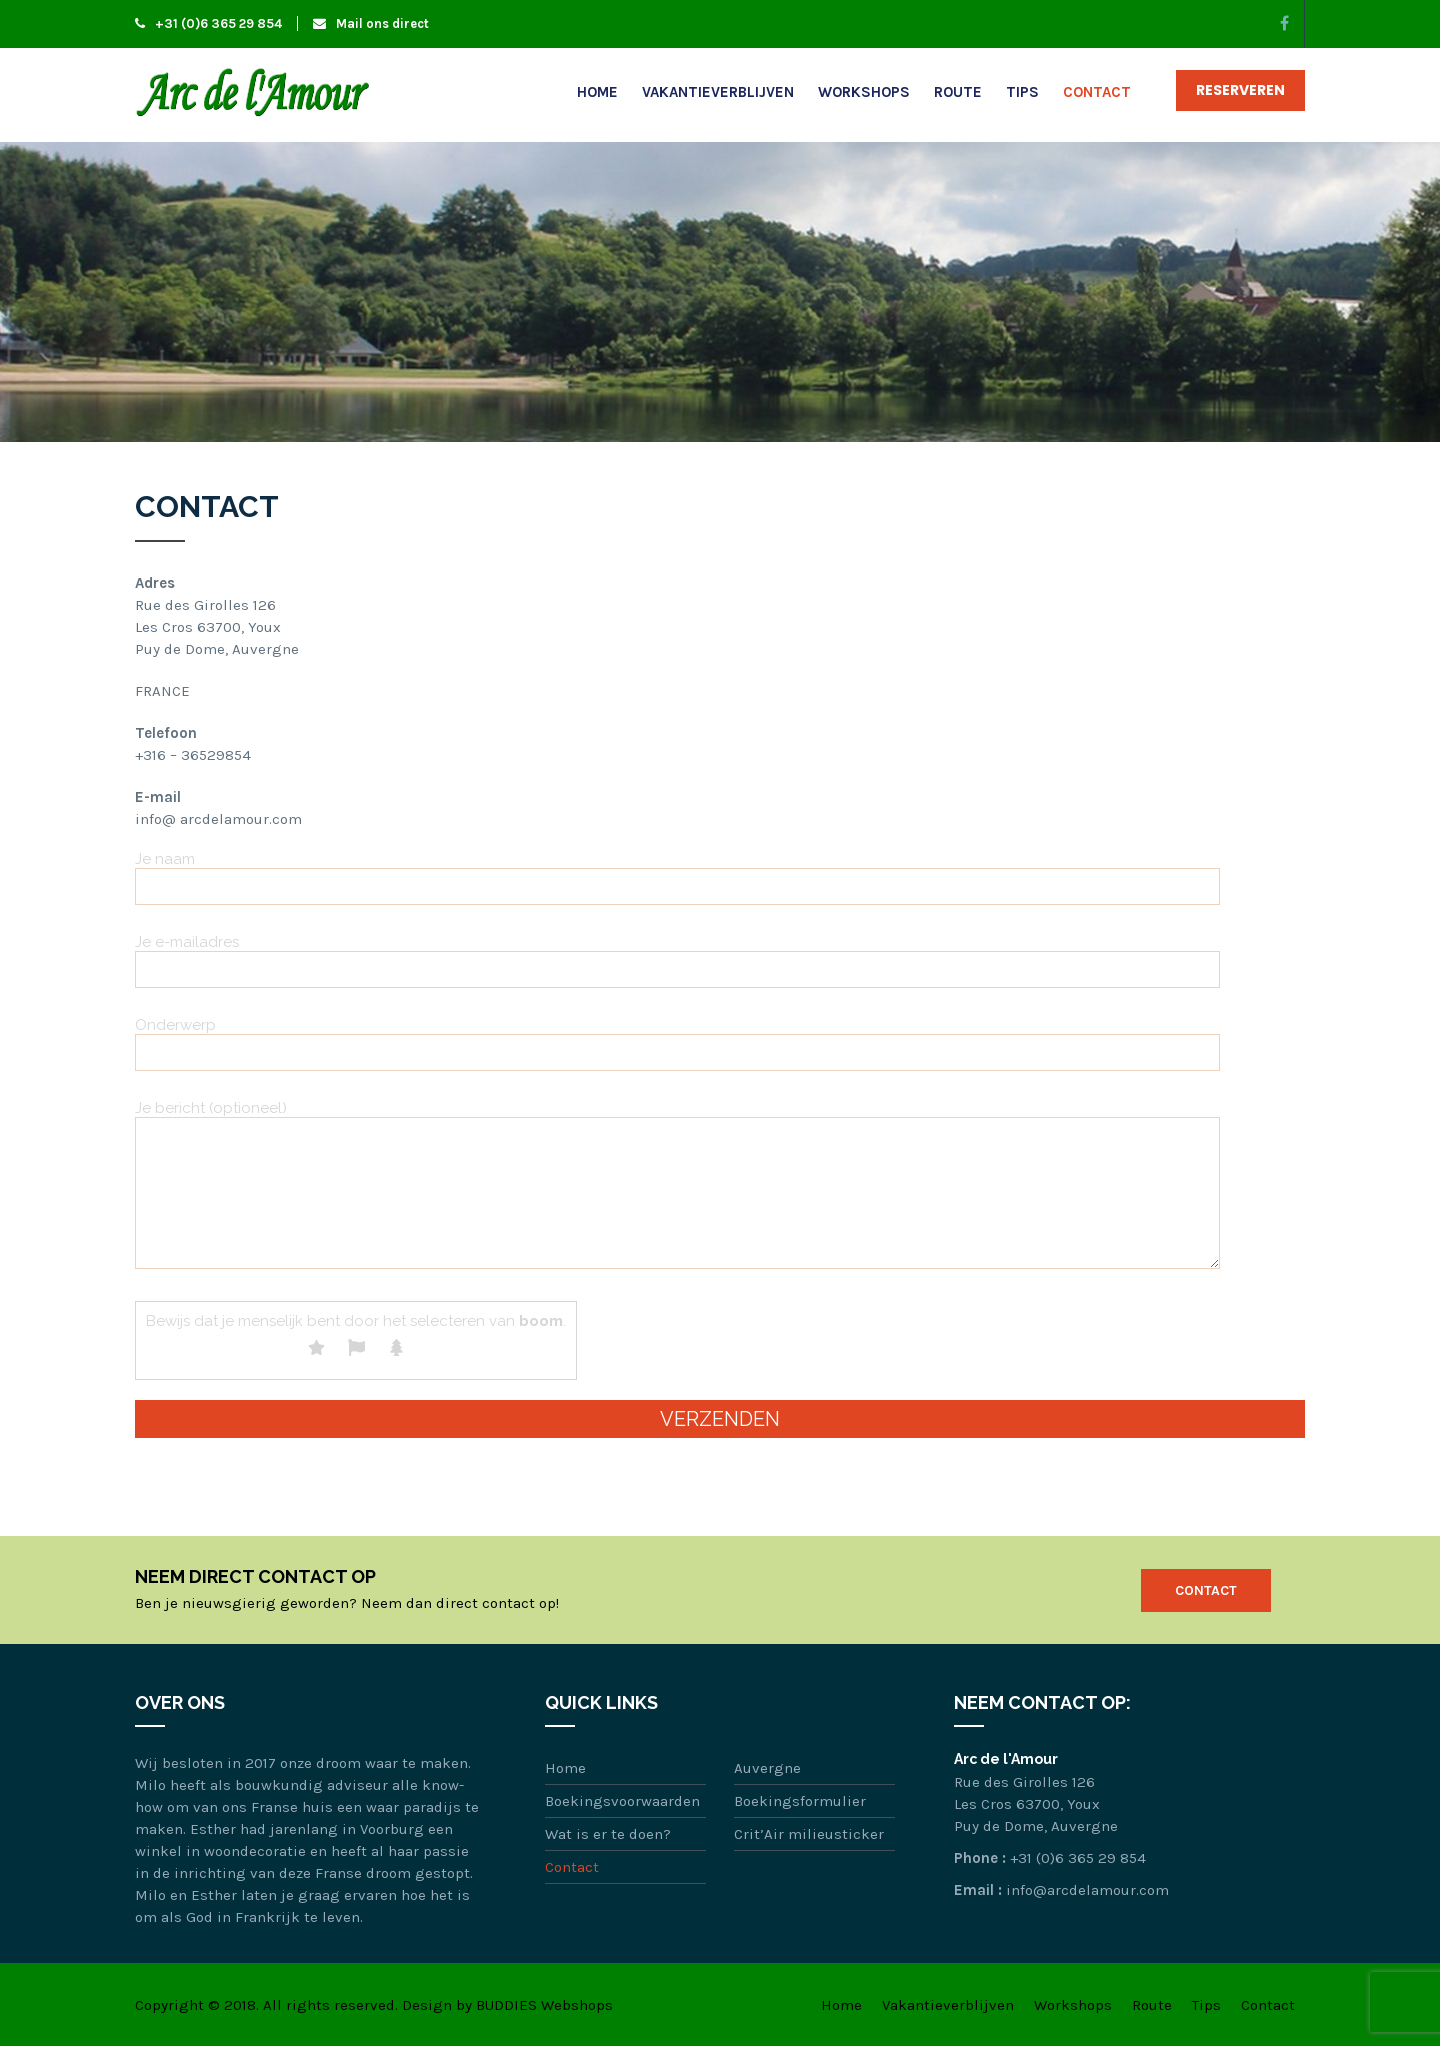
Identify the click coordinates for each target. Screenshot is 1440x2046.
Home (597, 92)
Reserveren (1240, 90)
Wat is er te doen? (608, 1834)
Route (958, 92)
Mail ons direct (371, 23)
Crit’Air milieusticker (809, 1834)
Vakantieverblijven (718, 92)
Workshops (864, 92)
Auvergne (767, 1768)
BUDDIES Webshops (544, 2005)
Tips (1022, 92)
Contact (1097, 92)
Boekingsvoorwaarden (622, 1801)
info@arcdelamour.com (1087, 1890)
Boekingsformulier (800, 1801)
